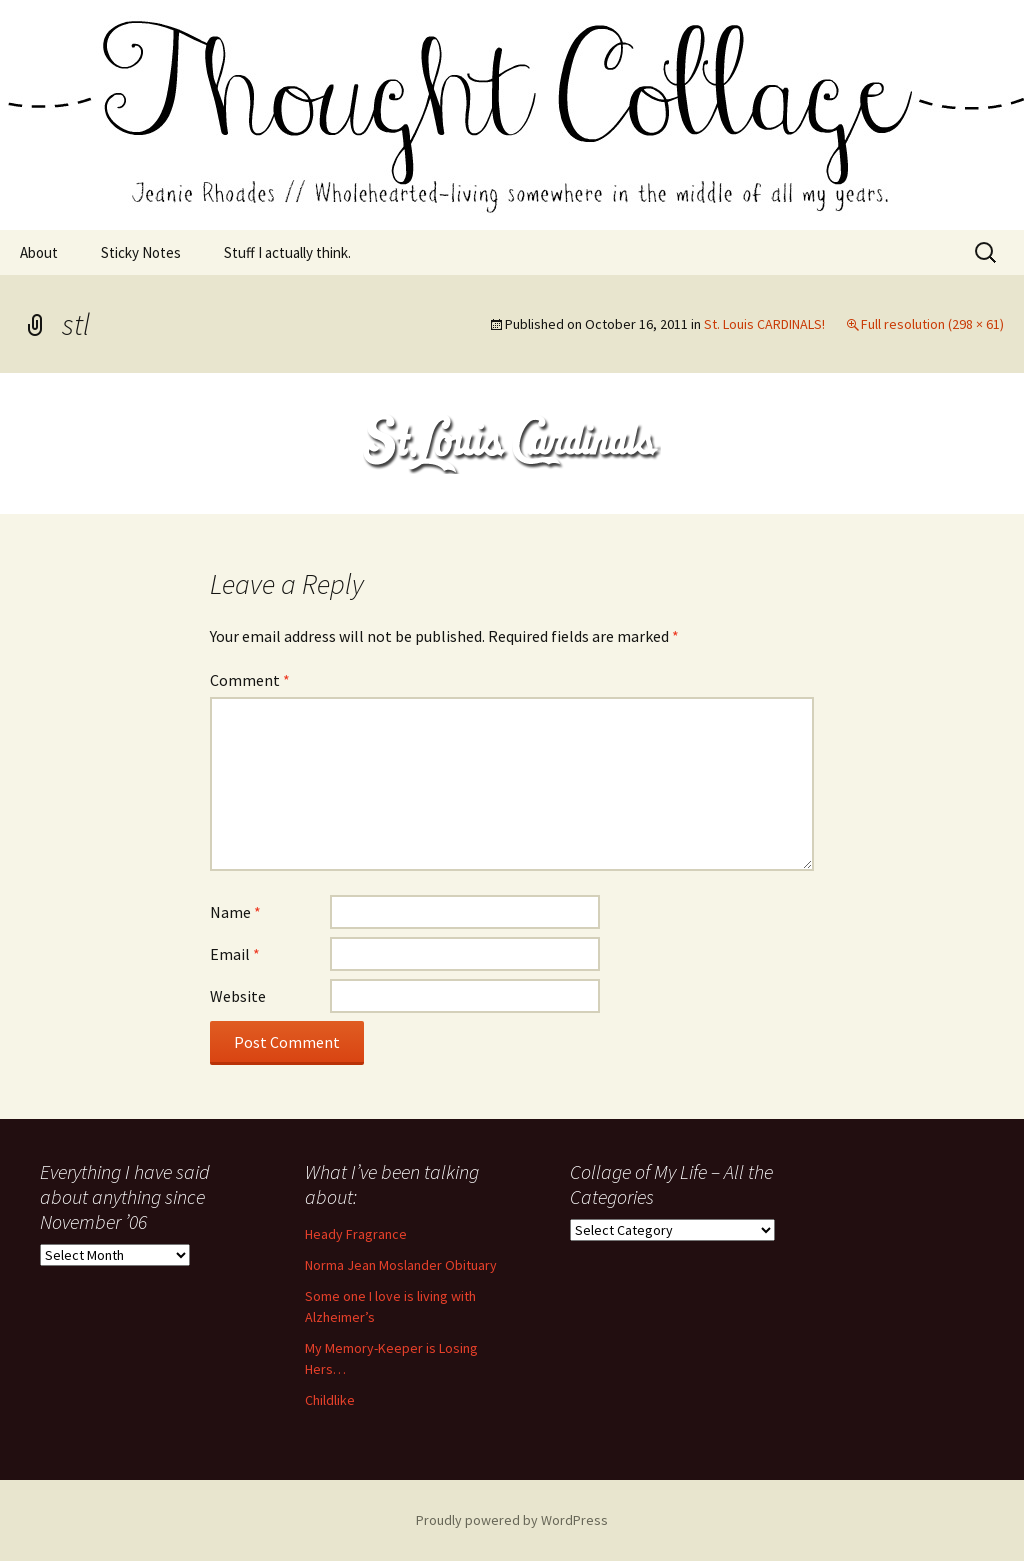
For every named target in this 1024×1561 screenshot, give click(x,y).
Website (238, 996)
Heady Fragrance (356, 1234)
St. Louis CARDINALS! (764, 324)
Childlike (330, 1400)
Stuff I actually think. (287, 252)
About (39, 252)
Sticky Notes (141, 252)
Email (235, 954)
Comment (250, 680)
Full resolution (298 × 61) (932, 324)
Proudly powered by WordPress (512, 1520)
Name (235, 912)
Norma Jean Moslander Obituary (401, 1265)
